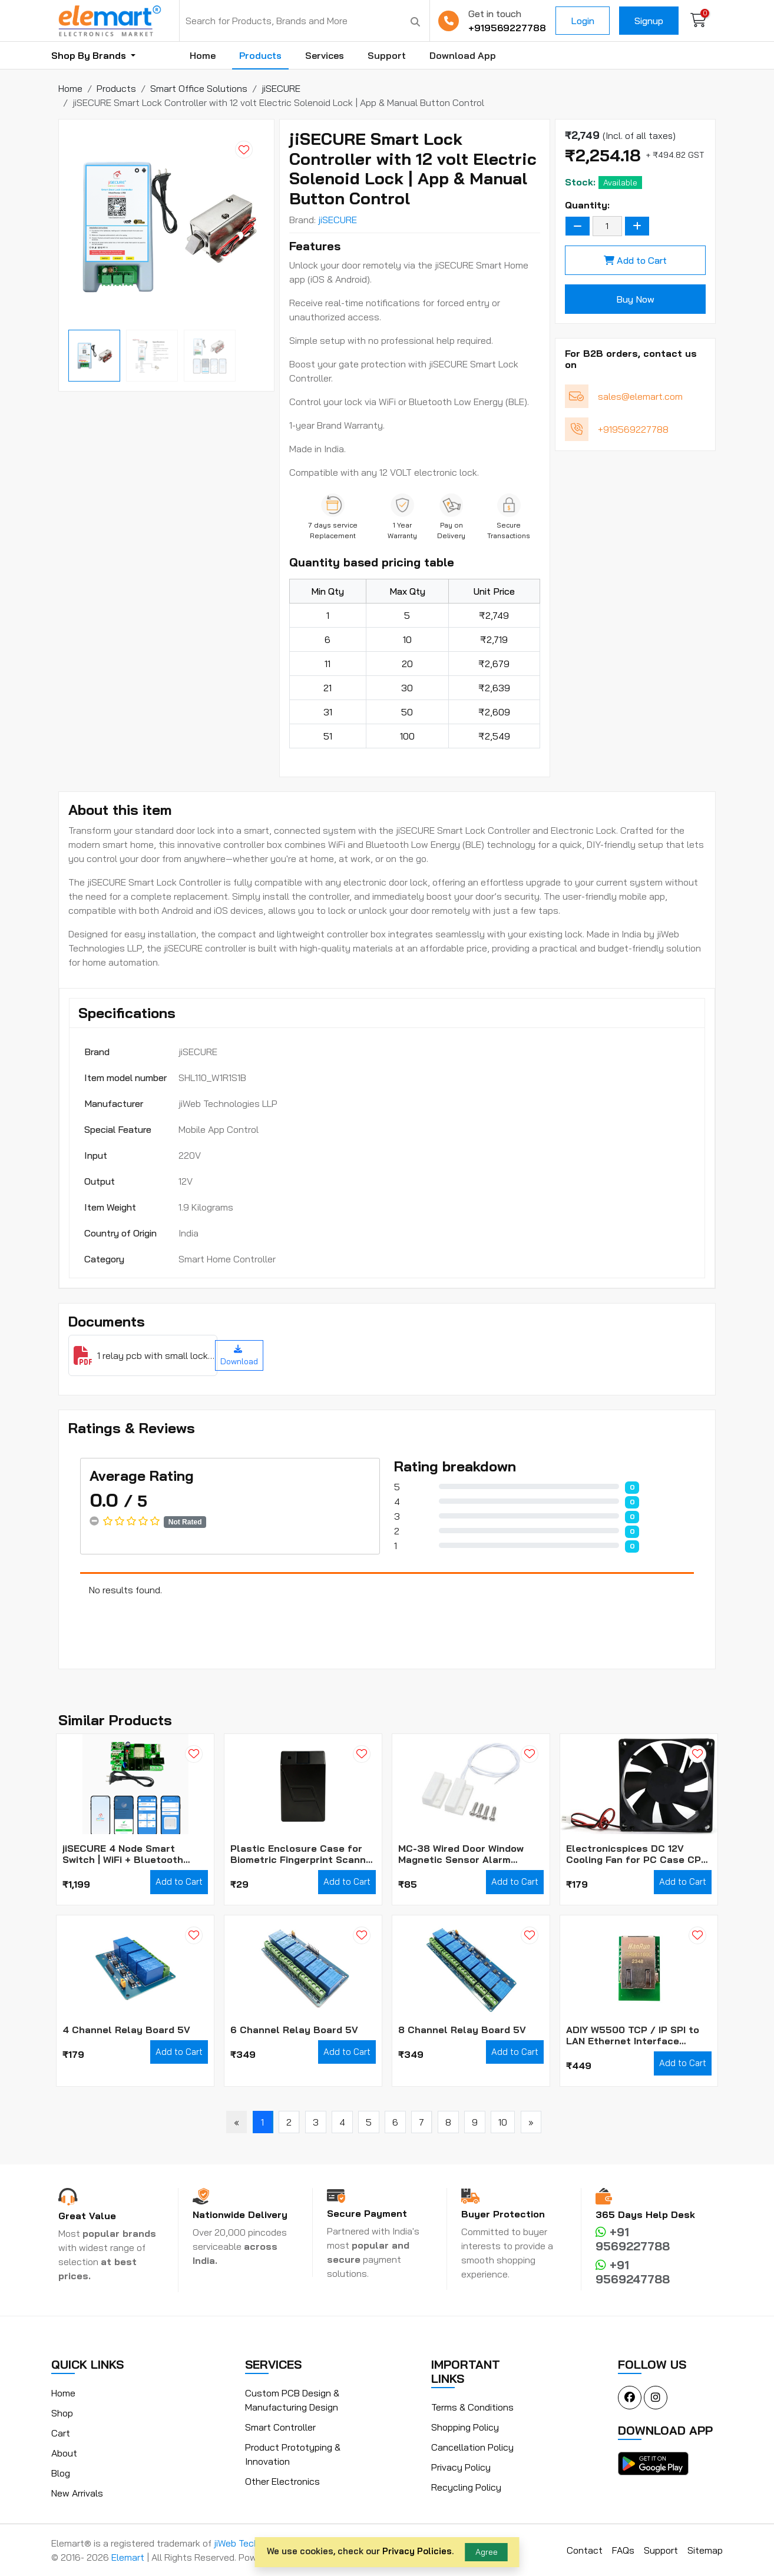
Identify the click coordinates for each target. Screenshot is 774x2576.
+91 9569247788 (633, 2271)
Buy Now (635, 299)
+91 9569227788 (633, 2238)
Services (324, 55)
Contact (585, 2550)
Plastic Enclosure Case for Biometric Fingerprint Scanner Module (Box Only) (303, 1854)
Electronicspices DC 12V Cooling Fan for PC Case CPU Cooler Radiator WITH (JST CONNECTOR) (637, 1854)
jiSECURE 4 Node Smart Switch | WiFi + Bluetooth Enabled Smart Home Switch (130, 1854)
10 (502, 2122)
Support (387, 55)
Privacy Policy (461, 2467)
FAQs (623, 2550)
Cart (60, 2433)
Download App (462, 55)
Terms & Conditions (472, 2407)
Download (239, 1356)
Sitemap (705, 2550)
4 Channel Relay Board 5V (126, 2029)
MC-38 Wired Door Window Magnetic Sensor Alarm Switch (461, 1854)
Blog (60, 2473)
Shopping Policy (465, 2427)
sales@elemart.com (640, 396)
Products (260, 55)
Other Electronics (282, 2481)
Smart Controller (280, 2427)
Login (582, 20)
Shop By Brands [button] (89, 55)
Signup (648, 20)
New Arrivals (77, 2493)
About (64, 2453)
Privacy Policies (417, 2551)
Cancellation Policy (472, 2447)
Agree (486, 2552)
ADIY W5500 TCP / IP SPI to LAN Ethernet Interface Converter (632, 2035)
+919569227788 (507, 28)
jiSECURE (337, 220)
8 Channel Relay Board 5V (462, 2029)
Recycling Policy (466, 2487)
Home (203, 55)
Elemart (129, 2557)
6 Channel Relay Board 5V (294, 2029)
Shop (62, 2413)
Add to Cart (635, 260)
